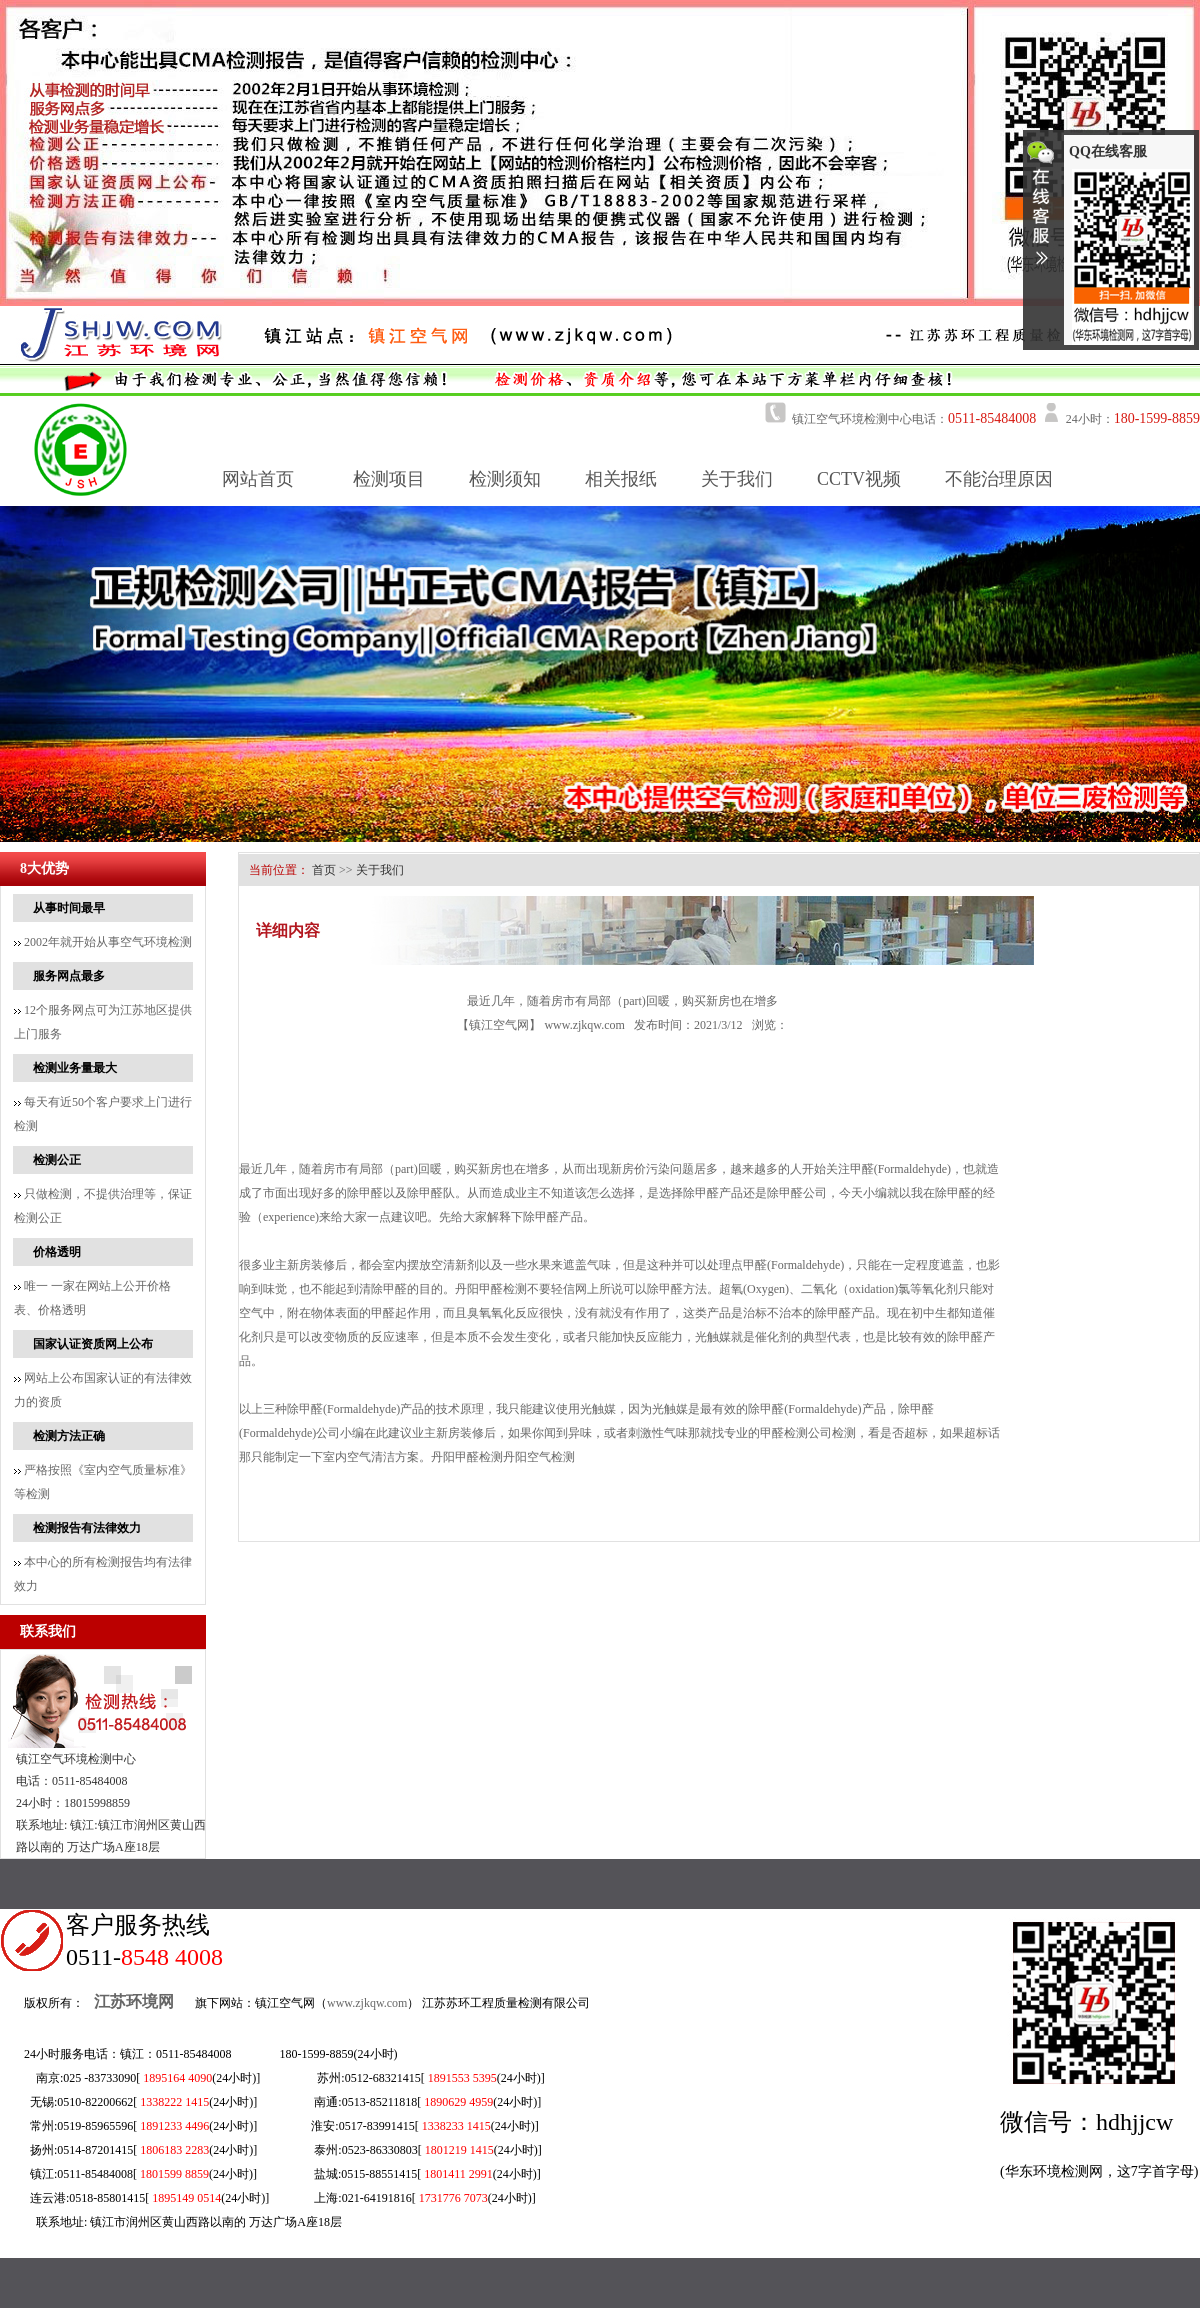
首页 (324, 870)
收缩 (1041, 211)
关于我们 (737, 479)
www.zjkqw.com (584, 1025)
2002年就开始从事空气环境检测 (103, 942)
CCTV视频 (859, 479)
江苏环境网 (134, 2001)
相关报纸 (621, 479)
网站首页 (258, 479)
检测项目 (389, 479)
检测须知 (505, 479)
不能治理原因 (999, 479)
